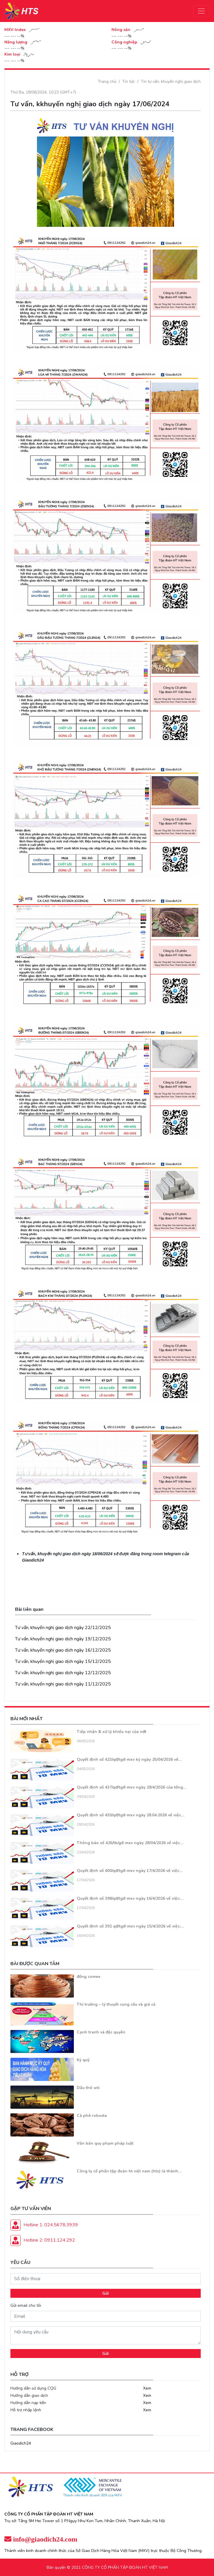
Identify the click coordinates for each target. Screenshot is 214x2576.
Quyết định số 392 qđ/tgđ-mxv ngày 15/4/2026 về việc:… (130, 1926)
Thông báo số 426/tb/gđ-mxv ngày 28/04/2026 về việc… (130, 1843)
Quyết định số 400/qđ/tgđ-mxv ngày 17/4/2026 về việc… (130, 1870)
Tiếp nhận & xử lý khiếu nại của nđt (111, 1731)
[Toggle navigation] (201, 11)
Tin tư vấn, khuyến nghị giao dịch (171, 81)
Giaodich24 (20, 2443)
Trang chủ (107, 81)
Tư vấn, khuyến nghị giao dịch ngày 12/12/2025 (63, 1673)
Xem (147, 2388)
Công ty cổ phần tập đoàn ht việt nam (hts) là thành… (129, 2171)
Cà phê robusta (92, 2115)
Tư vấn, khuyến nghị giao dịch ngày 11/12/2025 (63, 1684)
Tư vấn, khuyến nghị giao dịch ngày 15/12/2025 (63, 1661)
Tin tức (128, 81)
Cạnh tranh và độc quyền (101, 2032)
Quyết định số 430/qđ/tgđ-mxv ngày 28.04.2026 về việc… (130, 1815)
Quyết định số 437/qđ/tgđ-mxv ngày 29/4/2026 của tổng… (131, 1787)
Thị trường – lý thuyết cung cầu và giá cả (116, 2004)
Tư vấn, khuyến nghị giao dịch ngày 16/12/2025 (63, 1650)
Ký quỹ (83, 2060)
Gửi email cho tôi (25, 2305)
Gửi (105, 2293)
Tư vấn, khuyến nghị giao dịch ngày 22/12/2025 (63, 1627)
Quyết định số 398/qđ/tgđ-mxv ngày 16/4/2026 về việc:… (130, 1898)
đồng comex (88, 1976)
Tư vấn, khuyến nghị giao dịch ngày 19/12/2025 (63, 1639)
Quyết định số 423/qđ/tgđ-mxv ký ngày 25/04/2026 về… (129, 1759)
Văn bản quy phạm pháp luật (105, 2143)
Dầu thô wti (88, 2088)
